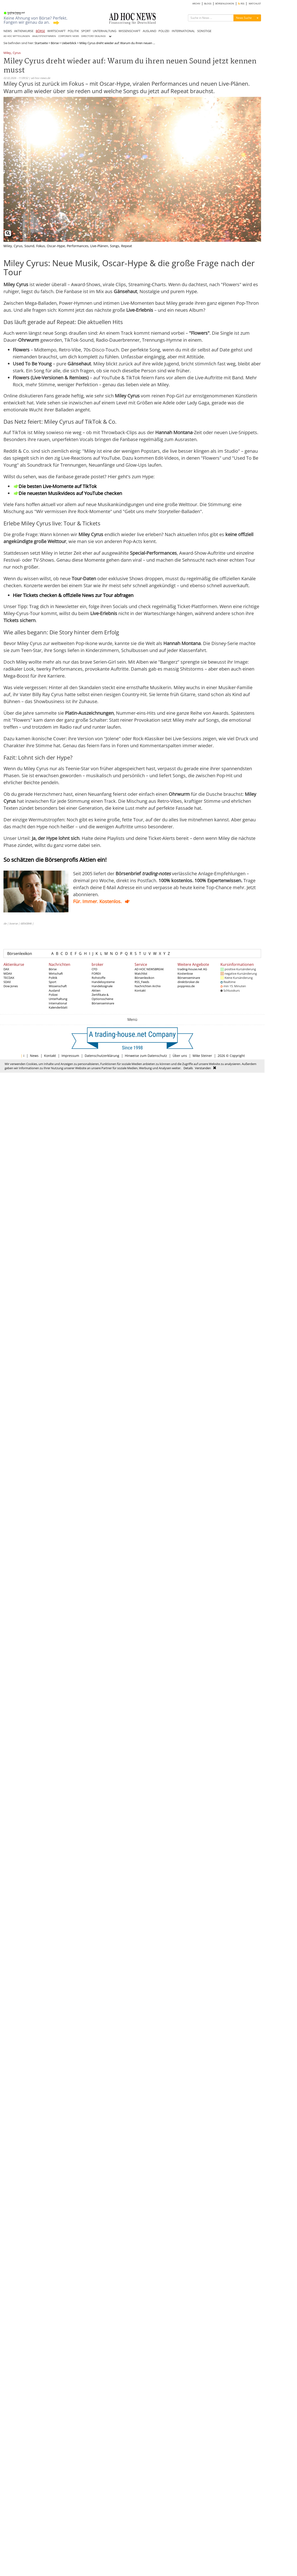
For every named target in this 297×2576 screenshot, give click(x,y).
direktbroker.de (188, 982)
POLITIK (73, 31)
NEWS (7, 31)
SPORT (85, 31)
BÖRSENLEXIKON (224, 3)
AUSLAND (149, 31)
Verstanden (203, 1068)
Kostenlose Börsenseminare (189, 975)
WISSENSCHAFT (129, 31)
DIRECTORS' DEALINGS (93, 36)
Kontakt (140, 990)
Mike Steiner (202, 1055)
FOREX (96, 973)
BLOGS (207, 3)
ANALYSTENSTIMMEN (44, 36)
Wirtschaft (56, 973)
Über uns (180, 1055)
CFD (94, 969)
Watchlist (141, 973)
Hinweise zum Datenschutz (146, 1055)
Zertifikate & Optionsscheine (102, 997)
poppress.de (186, 986)
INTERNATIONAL (183, 31)
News (34, 1055)
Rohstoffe (98, 978)
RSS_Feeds (142, 982)
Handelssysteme (103, 982)
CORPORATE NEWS (68, 36)
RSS (241, 3)
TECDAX (8, 978)
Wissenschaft (58, 986)
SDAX (7, 982)
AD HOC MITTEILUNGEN (16, 36)
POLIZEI (163, 31)
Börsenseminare (103, 1003)
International (58, 1003)
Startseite (41, 43)
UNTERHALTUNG (104, 31)
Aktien (96, 990)
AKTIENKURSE (23, 31)
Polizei (53, 995)
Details (188, 1068)
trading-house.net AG (192, 969)
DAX (6, 969)
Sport (52, 982)
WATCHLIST (255, 3)
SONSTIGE (204, 31)
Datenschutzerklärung (102, 1055)
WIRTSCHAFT (56, 31)
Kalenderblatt (58, 1007)
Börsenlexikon (19, 953)
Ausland (54, 990)
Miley (7, 53)
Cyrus (17, 53)
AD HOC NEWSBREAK (149, 969)
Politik (53, 978)
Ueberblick (69, 43)
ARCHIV (196, 3)
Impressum (70, 1055)
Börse (55, 43)
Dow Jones (10, 986)
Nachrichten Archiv (148, 986)
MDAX (7, 973)
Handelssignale (102, 986)
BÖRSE (40, 31)
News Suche (244, 18)
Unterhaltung (58, 999)
